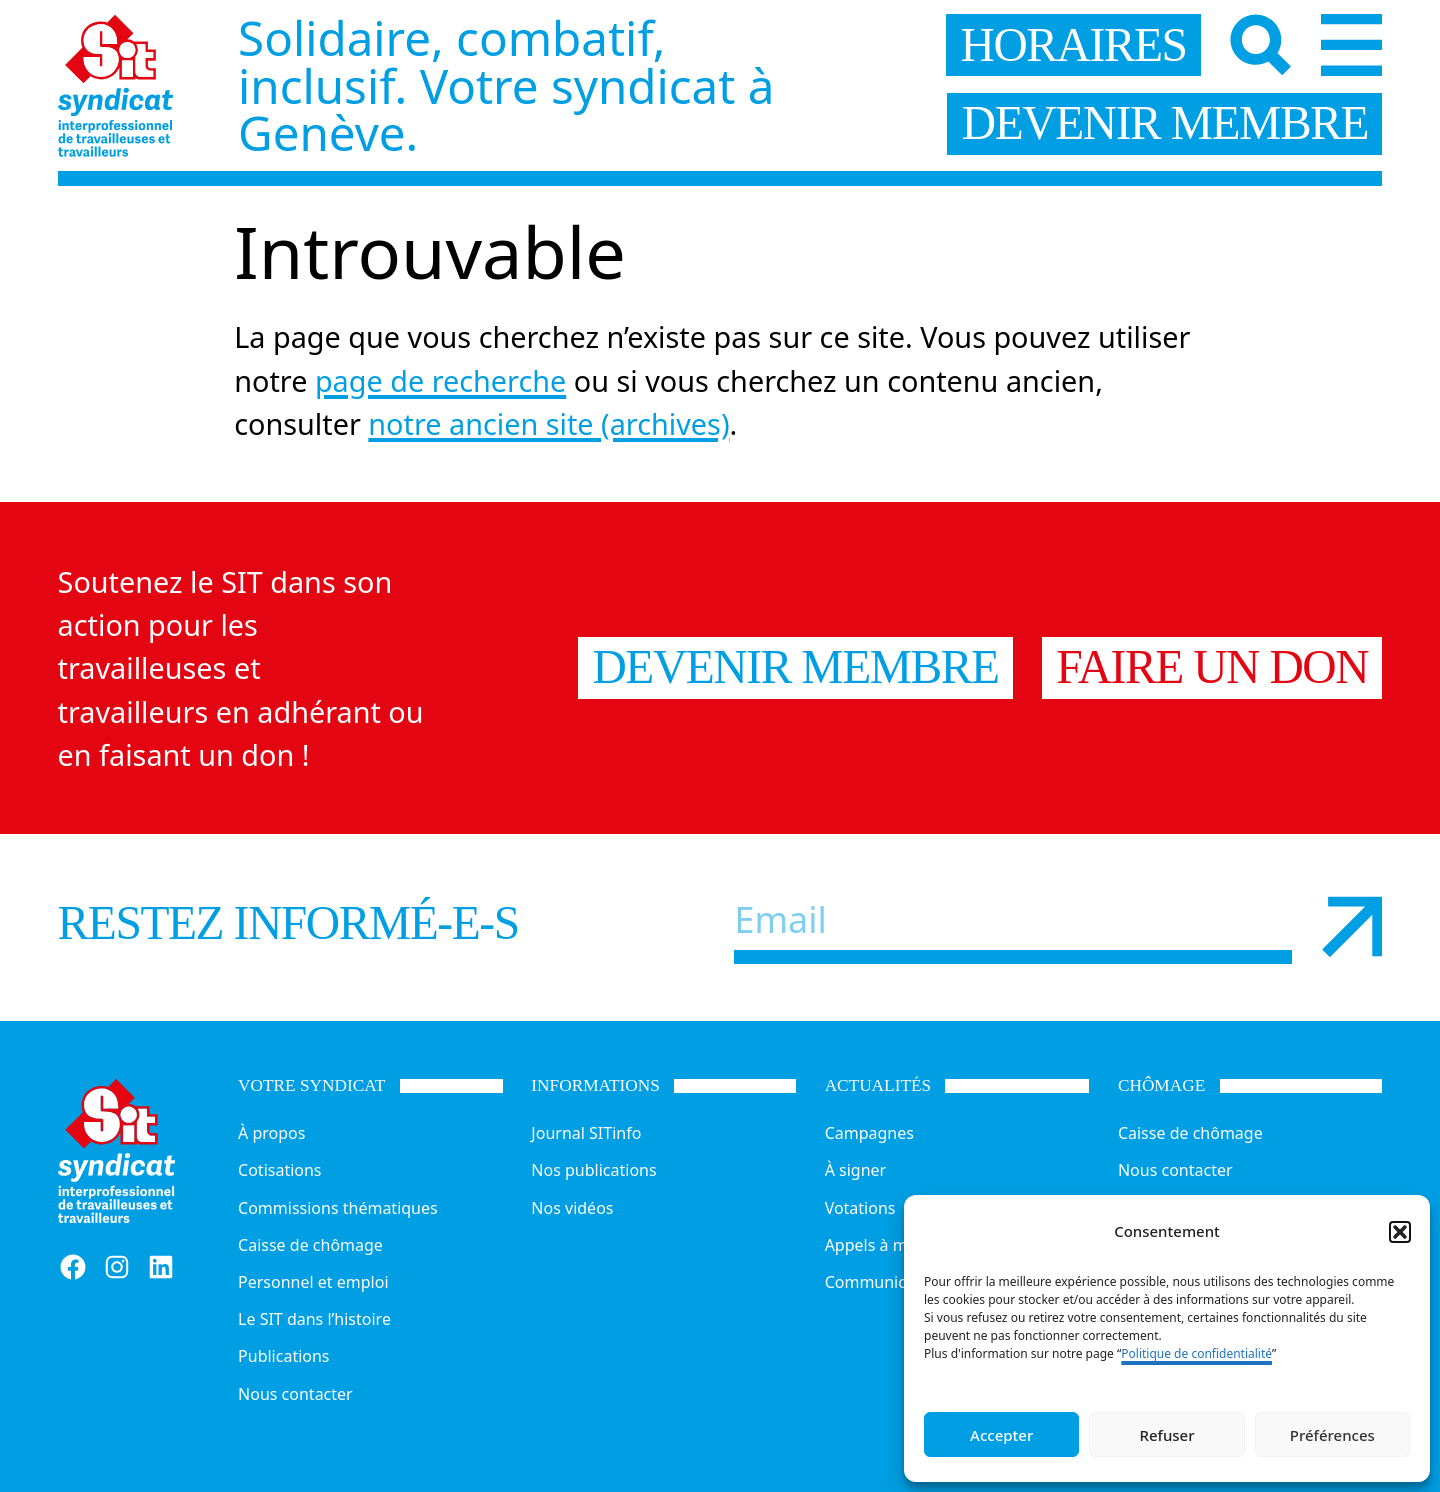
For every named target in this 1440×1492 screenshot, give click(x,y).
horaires (1074, 45)
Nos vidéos (572, 1208)
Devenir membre (795, 667)
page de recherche (440, 380)
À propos (271, 1133)
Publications (283, 1356)
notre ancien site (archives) (548, 423)
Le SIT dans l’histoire (314, 1319)
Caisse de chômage (310, 1245)
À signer (856, 1170)
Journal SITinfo (586, 1133)
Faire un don (1212, 667)
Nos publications (593, 1170)
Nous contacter (295, 1394)
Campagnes (869, 1133)
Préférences (1332, 1435)
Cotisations (279, 1170)
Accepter (1001, 1435)
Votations (860, 1208)
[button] (1400, 1232)
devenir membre (1165, 123)
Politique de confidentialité (1196, 1353)
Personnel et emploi (313, 1282)
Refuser (1166, 1435)
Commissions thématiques (338, 1208)
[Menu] (1352, 45)
